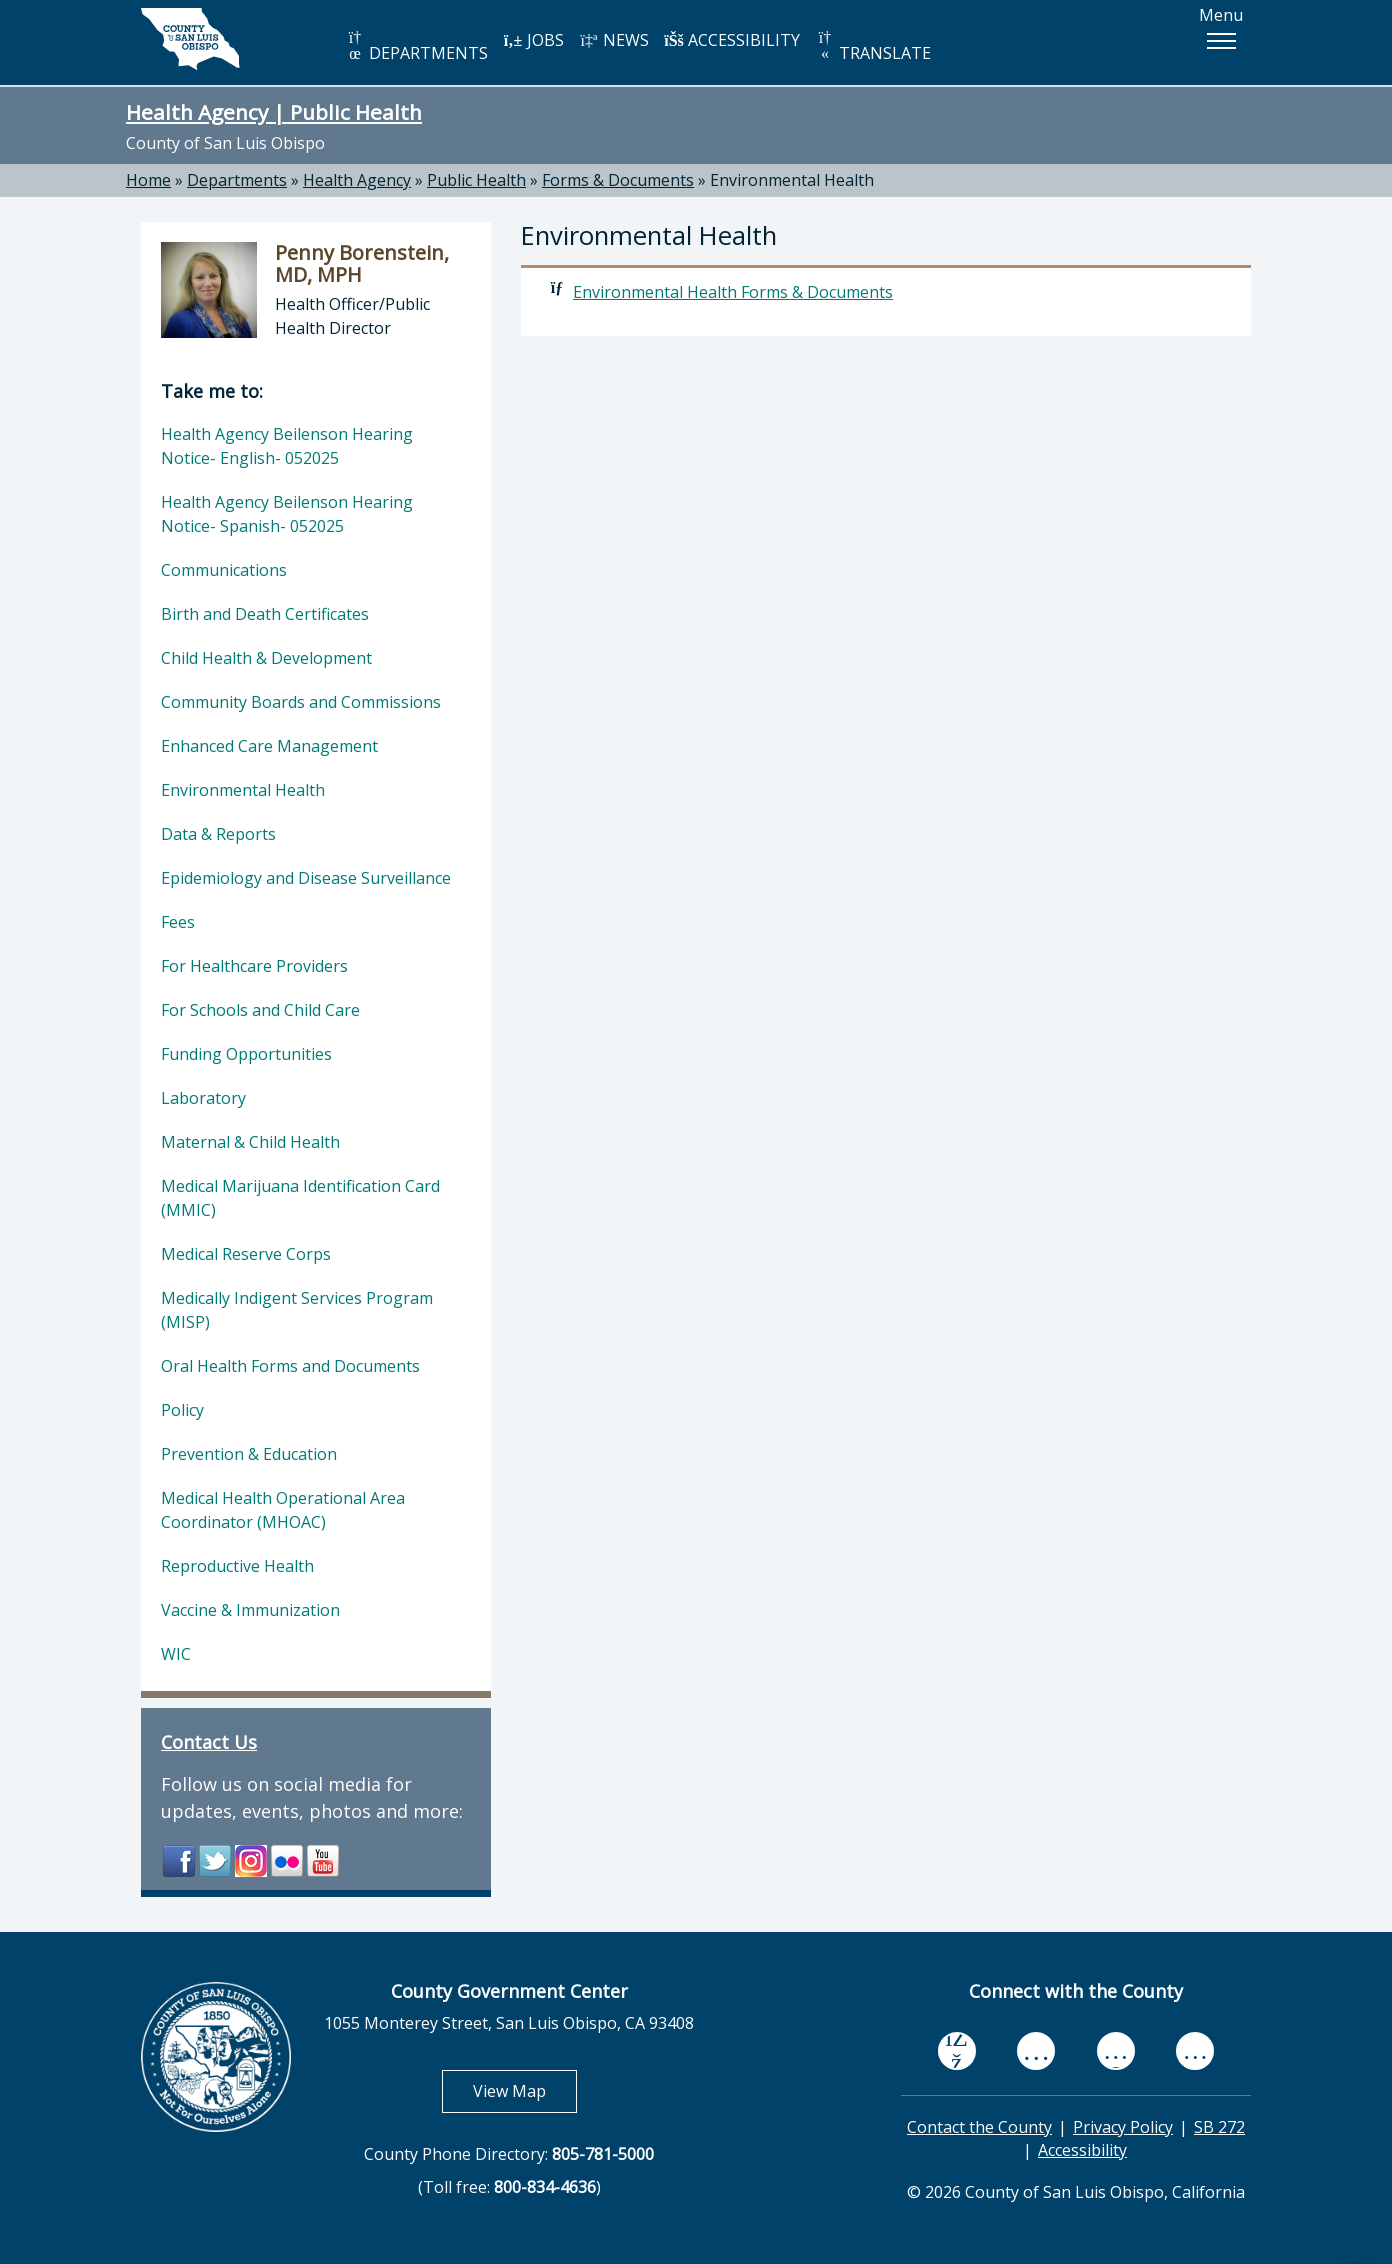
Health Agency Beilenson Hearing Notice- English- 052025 (287, 446)
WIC (176, 1654)
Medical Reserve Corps (246, 1254)
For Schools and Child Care (260, 1010)
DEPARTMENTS (416, 46)
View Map (525, 2090)
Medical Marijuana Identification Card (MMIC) (300, 1198)
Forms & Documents (618, 180)
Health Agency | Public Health (274, 112)
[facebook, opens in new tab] (957, 2051)
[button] (1221, 41)
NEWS (614, 40)
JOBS (533, 40)
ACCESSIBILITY (732, 40)
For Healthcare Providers (254, 966)
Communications (224, 570)
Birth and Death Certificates (265, 614)
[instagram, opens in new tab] (1195, 2050)
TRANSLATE (873, 46)
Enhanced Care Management (269, 746)
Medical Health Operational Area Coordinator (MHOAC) (283, 1510)
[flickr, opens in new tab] (1116, 2050)
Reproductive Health (237, 1566)
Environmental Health (792, 180)
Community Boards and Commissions (301, 702)
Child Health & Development (266, 658)
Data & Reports (218, 834)
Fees (178, 922)
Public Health (476, 180)
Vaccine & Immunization (250, 1610)
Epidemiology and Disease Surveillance (306, 878)
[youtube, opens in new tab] (1036, 2051)
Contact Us (209, 1742)
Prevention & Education (249, 1454)
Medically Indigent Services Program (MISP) (297, 1310)
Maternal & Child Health (250, 1142)
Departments (237, 180)
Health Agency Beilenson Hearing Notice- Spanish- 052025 (287, 514)
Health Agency (357, 180)
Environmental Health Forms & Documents (733, 292)
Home (148, 180)
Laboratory (203, 1098)
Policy (182, 1410)
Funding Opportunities (246, 1054)
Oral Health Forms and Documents (290, 1366)
